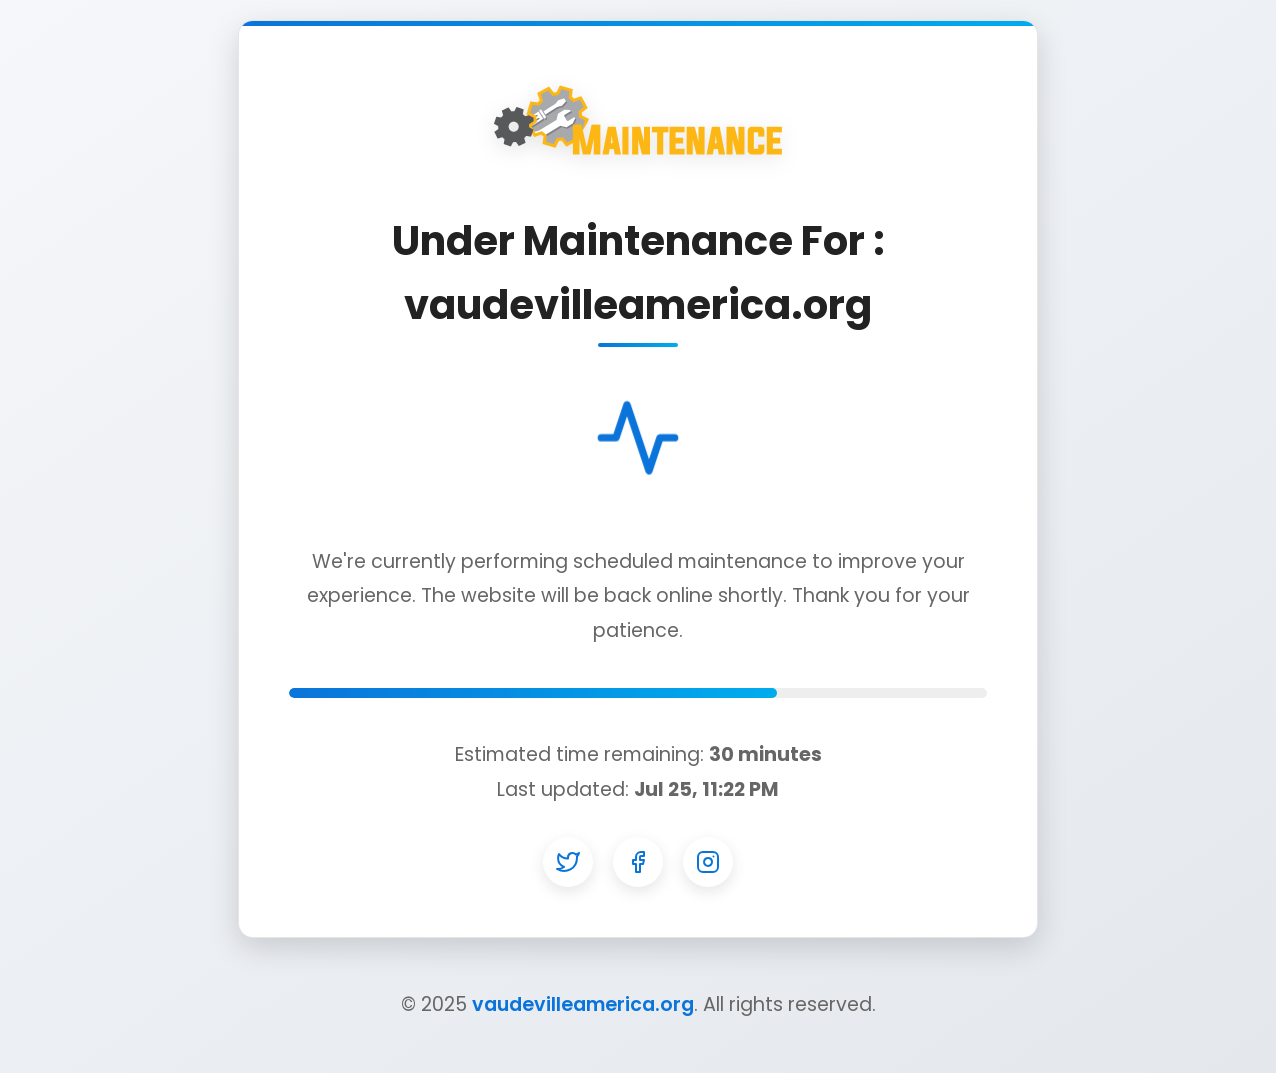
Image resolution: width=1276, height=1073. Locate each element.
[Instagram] (708, 862)
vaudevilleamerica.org (583, 1004)
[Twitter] (568, 862)
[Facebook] (638, 862)
